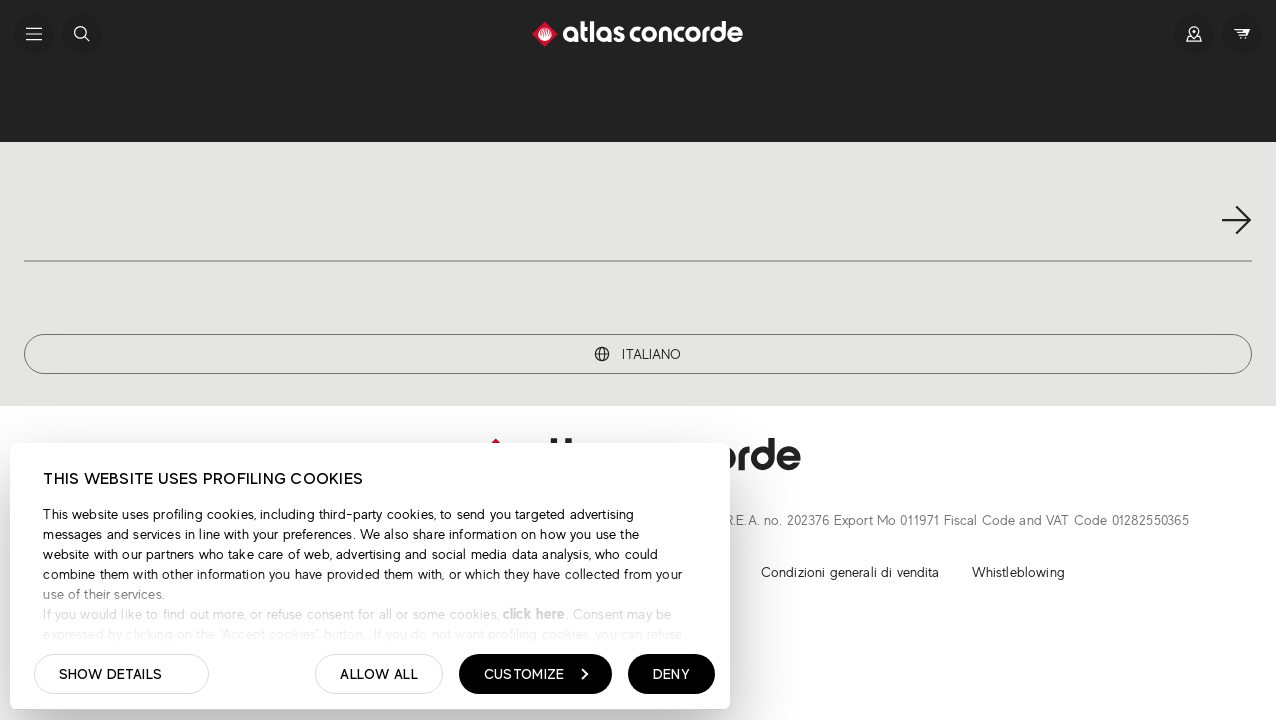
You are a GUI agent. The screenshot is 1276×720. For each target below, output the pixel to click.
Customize (536, 674)
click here (532, 613)
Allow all (379, 674)
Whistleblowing (1018, 572)
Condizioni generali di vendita (850, 572)
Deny (671, 674)
